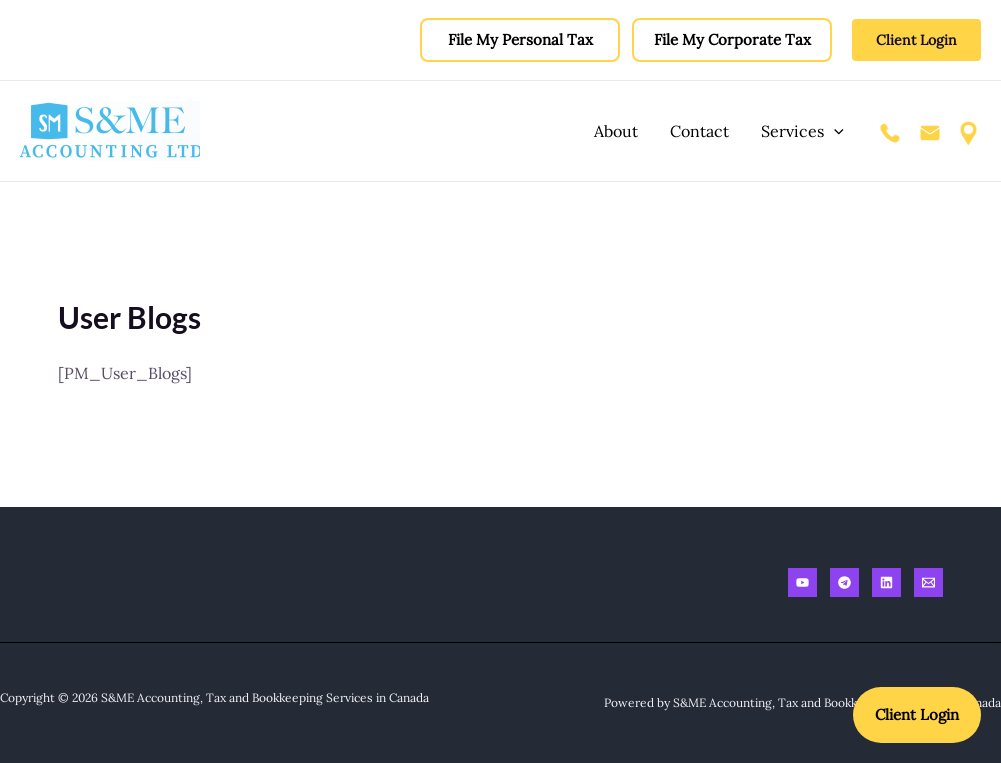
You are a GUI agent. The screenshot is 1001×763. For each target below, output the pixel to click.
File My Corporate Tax (732, 39)
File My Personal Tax (520, 39)
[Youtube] (802, 582)
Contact (699, 131)
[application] (834, 131)
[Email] (928, 582)
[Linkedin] (886, 582)
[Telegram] (844, 582)
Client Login (917, 714)
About (616, 131)
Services (802, 131)
